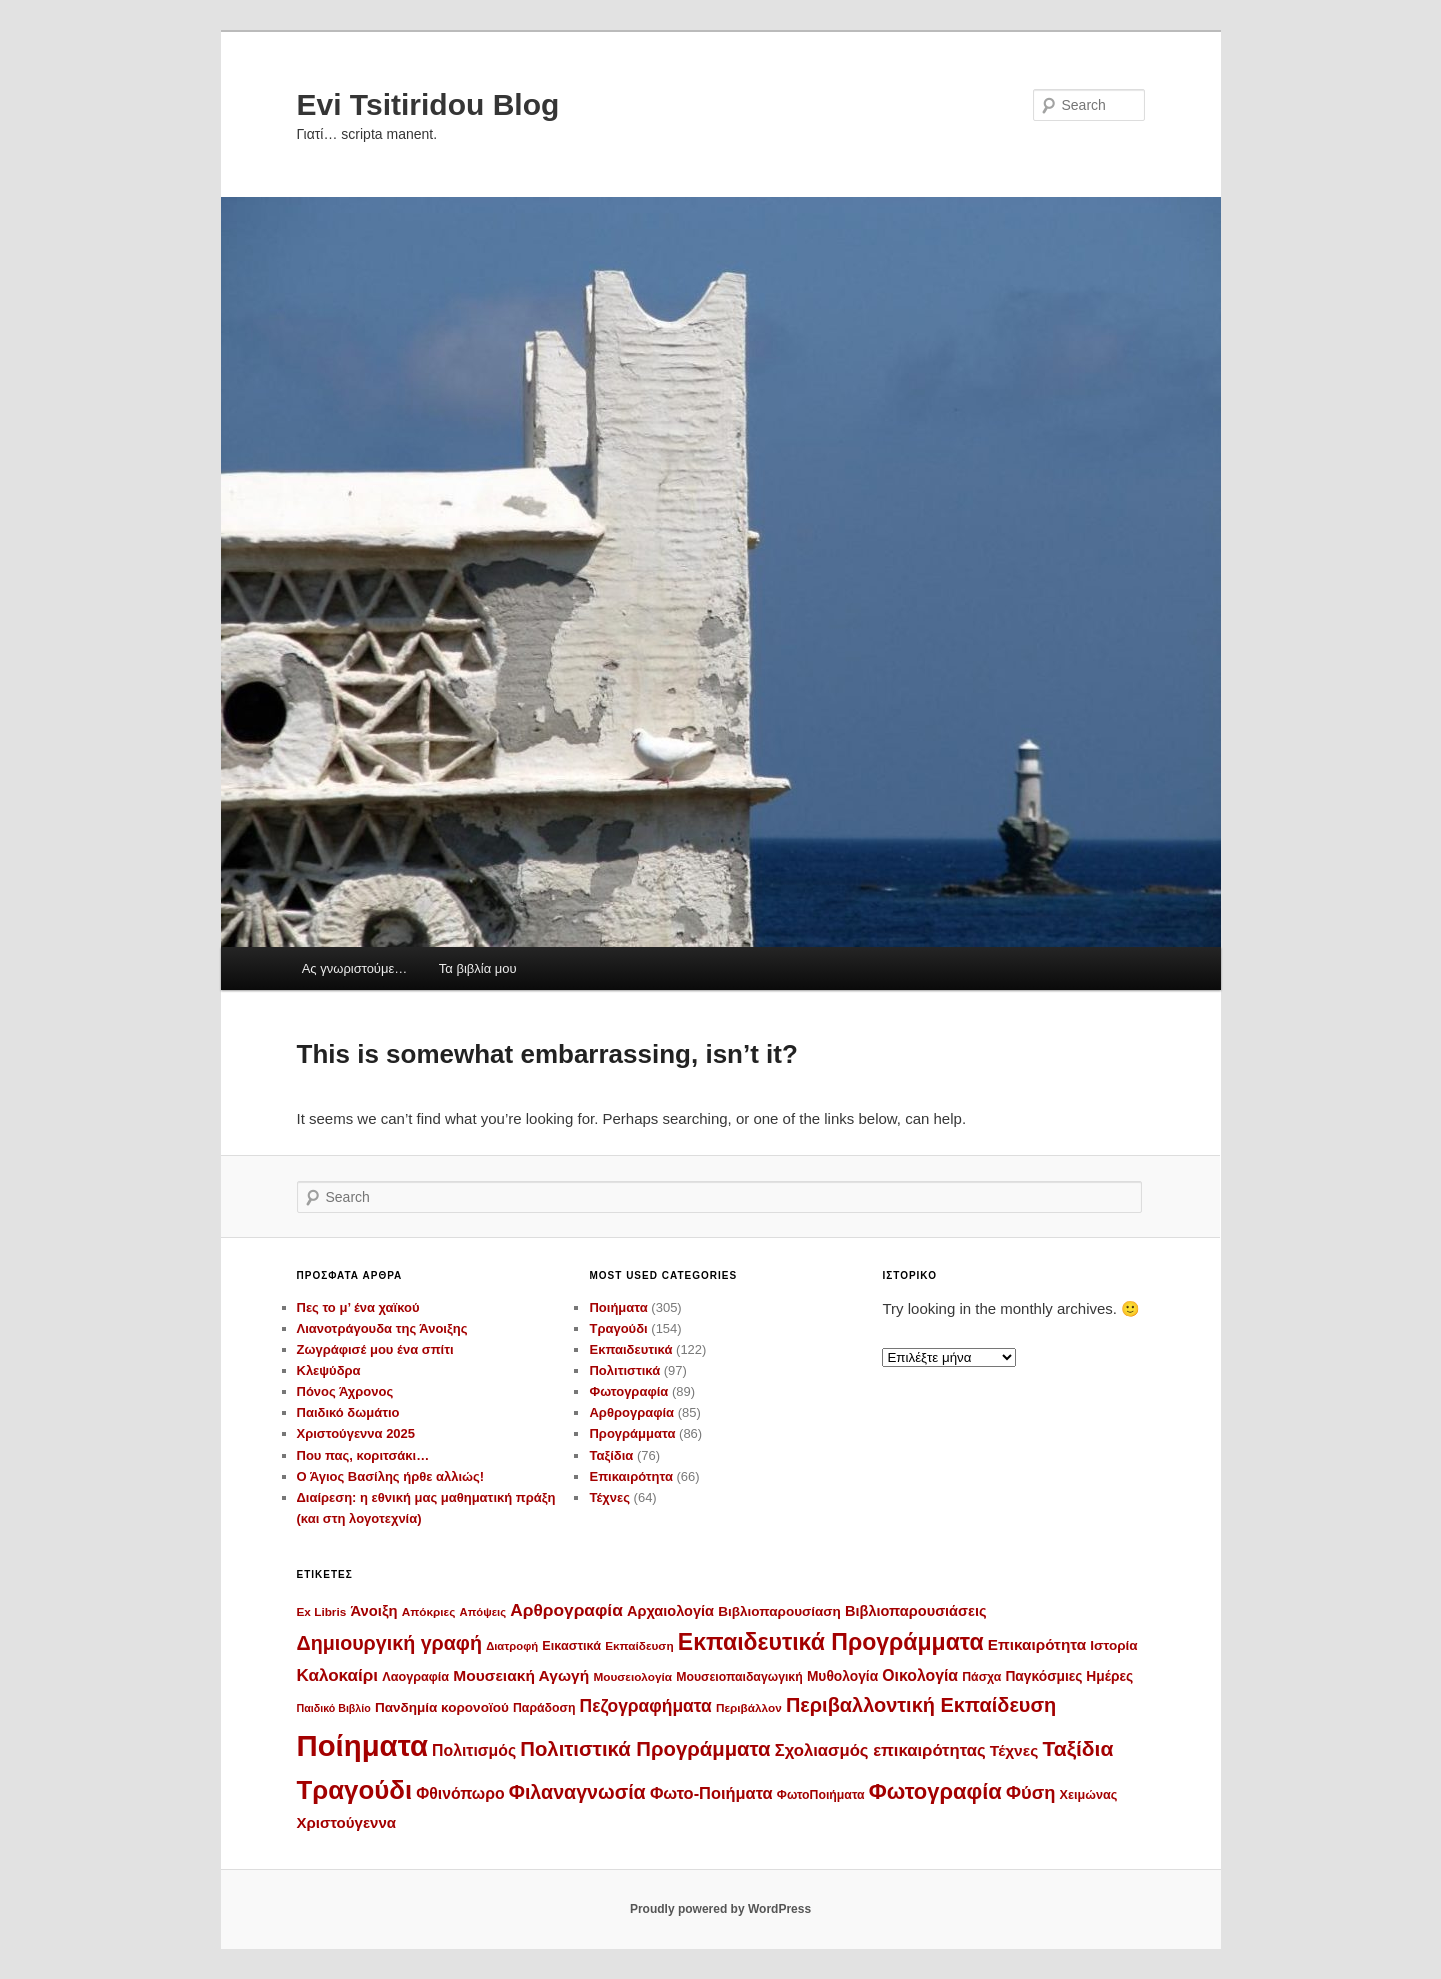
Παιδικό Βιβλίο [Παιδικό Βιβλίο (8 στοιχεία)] (334, 1708)
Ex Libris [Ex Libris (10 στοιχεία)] (322, 1611)
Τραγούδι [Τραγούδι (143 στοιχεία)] (355, 1790)
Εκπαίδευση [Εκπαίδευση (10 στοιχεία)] (639, 1645)
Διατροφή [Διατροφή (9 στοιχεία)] (512, 1646)
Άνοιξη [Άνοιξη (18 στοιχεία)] (373, 1611)
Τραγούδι (618, 1328)
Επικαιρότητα (630, 1476)
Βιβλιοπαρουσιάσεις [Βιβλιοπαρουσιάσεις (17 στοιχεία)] (915, 1611)
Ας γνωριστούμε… (355, 968)
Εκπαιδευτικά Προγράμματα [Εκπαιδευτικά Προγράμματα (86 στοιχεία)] (831, 1642)
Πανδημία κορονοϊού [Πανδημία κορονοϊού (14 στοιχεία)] (442, 1707)
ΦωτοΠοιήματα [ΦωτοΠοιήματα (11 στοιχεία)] (821, 1795)
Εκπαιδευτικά (630, 1349)
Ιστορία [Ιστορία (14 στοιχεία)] (1113, 1645)
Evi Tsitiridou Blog (428, 104)
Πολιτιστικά (624, 1370)
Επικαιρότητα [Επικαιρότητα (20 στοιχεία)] (1037, 1644)
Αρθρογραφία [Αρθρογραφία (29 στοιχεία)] (566, 1610)
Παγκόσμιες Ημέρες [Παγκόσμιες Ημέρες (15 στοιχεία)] (1069, 1676)
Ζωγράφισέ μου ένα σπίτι (375, 1349)
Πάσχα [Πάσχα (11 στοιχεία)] (981, 1677)
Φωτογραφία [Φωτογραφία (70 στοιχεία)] (935, 1791)
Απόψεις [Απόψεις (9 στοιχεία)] (483, 1612)
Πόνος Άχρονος (345, 1391)
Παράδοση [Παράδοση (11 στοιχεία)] (544, 1708)
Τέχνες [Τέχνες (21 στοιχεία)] (1014, 1750)
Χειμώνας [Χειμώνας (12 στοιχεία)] (1089, 1795)
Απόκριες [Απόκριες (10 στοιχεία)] (429, 1611)
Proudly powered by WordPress (720, 1909)
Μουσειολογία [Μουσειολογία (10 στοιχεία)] (632, 1676)
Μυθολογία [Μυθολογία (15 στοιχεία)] (842, 1676)
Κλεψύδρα (329, 1370)
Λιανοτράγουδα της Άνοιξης (382, 1328)
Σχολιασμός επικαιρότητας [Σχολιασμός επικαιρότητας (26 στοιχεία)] (880, 1750)
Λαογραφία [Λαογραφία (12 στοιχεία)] (415, 1677)
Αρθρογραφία (631, 1412)
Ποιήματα (618, 1307)
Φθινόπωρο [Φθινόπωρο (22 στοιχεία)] (460, 1793)
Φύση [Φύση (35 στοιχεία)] (1030, 1792)
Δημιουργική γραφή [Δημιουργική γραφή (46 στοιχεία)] (389, 1643)
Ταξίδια (611, 1455)
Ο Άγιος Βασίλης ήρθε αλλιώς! (391, 1476)
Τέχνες (609, 1497)
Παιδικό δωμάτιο (348, 1412)
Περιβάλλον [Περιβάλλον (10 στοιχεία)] (749, 1707)
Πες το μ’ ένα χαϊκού (358, 1307)
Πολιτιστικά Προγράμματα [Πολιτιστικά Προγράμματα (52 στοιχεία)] (645, 1749)
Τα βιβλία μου (478, 968)
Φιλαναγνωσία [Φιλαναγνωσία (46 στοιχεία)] (577, 1792)
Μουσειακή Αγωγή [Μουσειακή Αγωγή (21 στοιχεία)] (521, 1675)
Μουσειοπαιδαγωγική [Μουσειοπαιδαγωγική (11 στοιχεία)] (739, 1677)
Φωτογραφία (628, 1391)
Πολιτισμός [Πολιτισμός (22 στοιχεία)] (474, 1750)
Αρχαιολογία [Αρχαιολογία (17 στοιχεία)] (670, 1611)
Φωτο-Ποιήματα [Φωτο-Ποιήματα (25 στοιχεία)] (711, 1793)
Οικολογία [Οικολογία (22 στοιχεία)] (920, 1675)
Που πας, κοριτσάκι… (363, 1455)
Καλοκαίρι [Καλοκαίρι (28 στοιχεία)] (338, 1675)
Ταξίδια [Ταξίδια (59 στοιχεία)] (1077, 1748)
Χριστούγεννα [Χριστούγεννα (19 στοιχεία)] (347, 1822)
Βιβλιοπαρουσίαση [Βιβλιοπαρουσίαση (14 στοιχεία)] (779, 1611)
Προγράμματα (632, 1433)
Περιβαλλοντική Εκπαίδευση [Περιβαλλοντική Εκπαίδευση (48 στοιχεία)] (921, 1705)
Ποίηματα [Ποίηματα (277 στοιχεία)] (362, 1745)
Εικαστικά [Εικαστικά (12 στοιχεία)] (571, 1646)
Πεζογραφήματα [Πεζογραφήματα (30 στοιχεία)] (646, 1706)
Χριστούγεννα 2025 (356, 1433)
